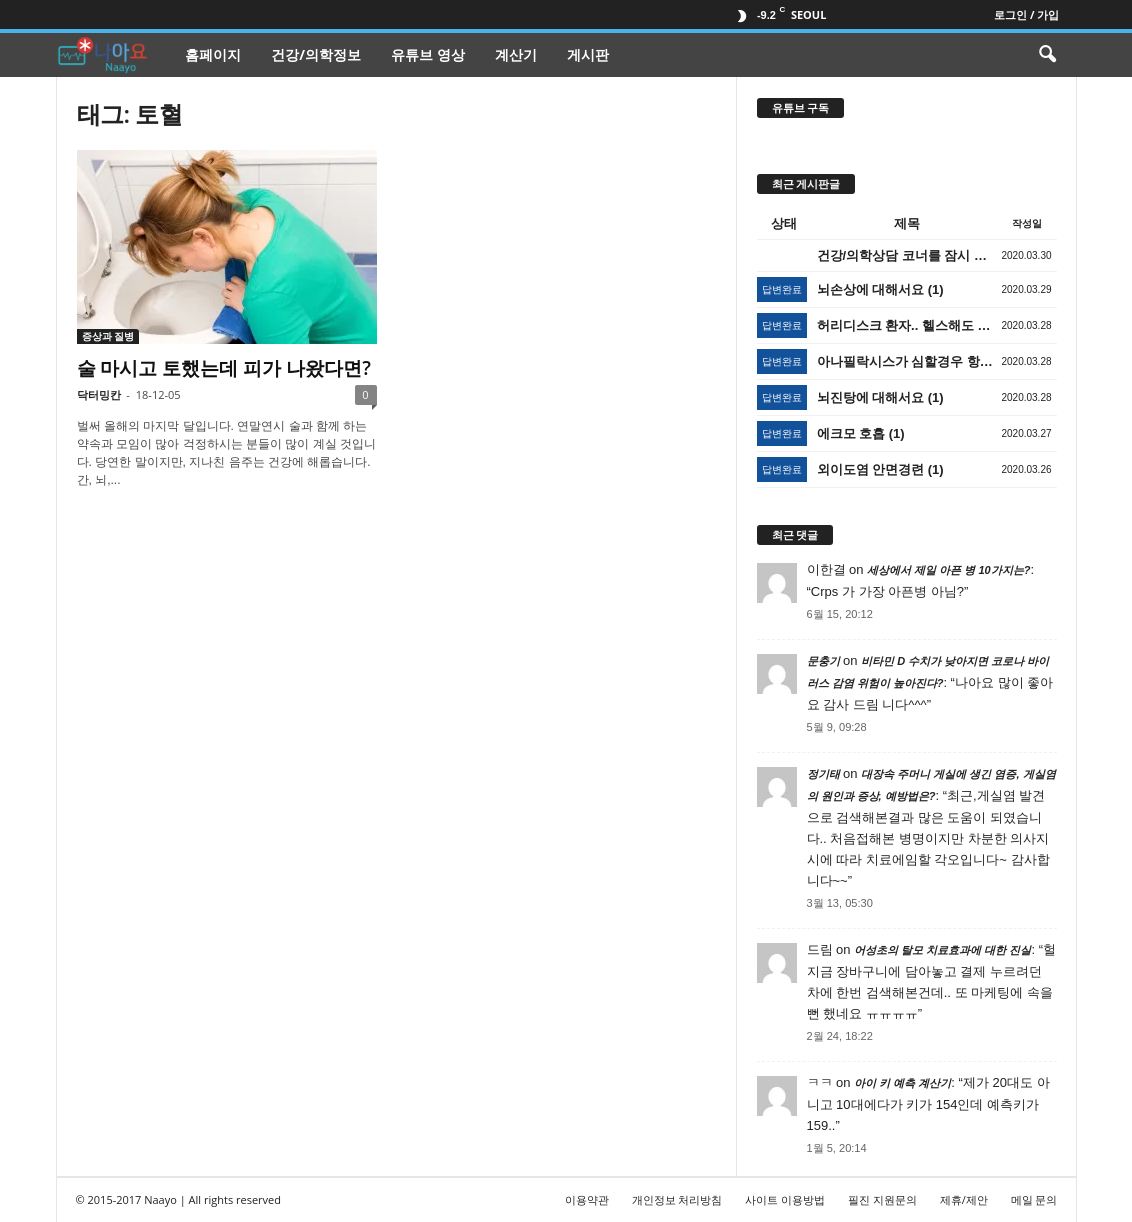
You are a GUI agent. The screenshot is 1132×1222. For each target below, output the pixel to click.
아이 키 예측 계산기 (902, 1083)
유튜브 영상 (428, 54)
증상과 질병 (108, 336)
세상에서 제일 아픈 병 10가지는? (948, 570)
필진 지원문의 (882, 1199)
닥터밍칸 (99, 394)
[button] (1047, 55)
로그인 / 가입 (1026, 14)
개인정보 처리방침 (677, 1199)
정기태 (823, 774)
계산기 (516, 54)
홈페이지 (213, 54)
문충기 (823, 661)
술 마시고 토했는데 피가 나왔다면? (224, 368)
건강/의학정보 (316, 54)
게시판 (588, 54)
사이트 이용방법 (785, 1199)
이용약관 (587, 1199)
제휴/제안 (964, 1199)
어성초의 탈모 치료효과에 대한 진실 (942, 950)
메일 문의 (1034, 1199)
